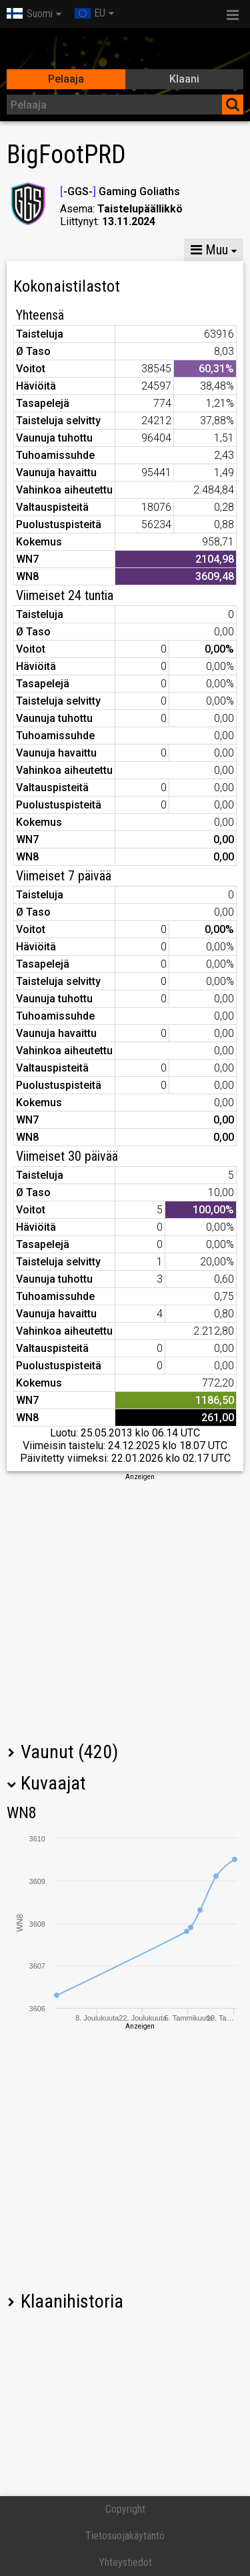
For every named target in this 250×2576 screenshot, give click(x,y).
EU (90, 13)
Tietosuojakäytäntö (125, 2535)
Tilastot (33, 250)
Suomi (30, 13)
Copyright (125, 2509)
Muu (209, 250)
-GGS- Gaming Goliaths (120, 191)
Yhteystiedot (125, 2562)
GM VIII (150, 250)
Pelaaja (66, 79)
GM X (92, 250)
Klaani (184, 79)
